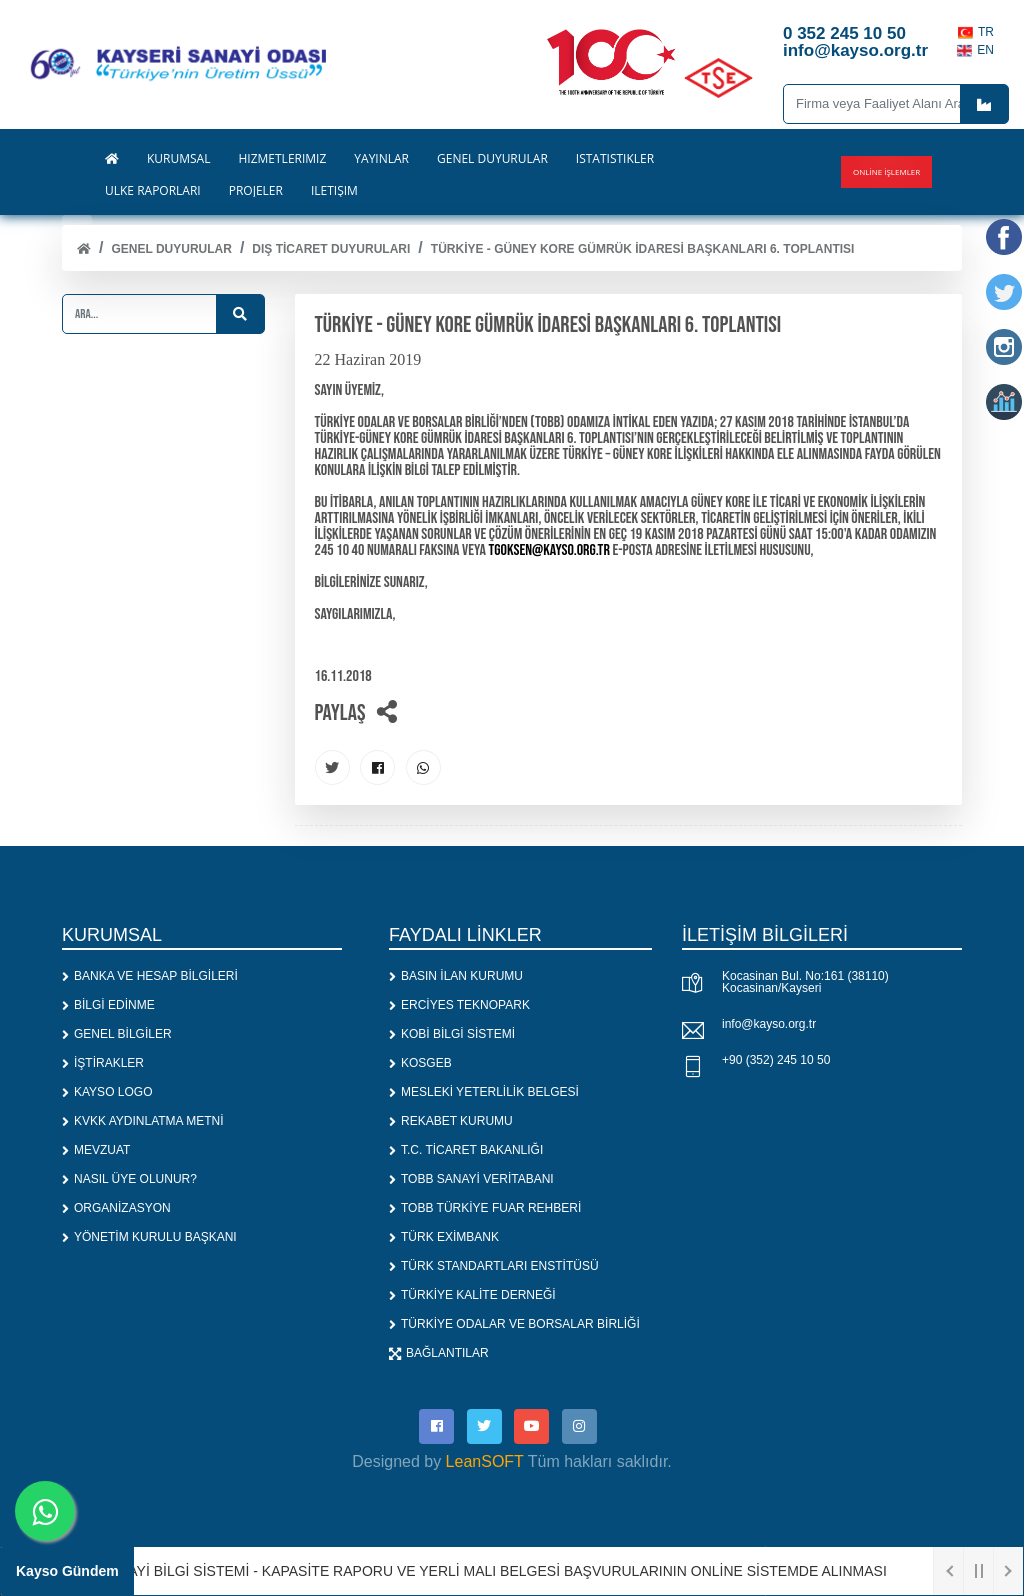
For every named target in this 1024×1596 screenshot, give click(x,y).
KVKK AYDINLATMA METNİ (143, 1121)
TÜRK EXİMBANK (444, 1237)
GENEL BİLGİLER (117, 1034)
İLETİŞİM (334, 191)
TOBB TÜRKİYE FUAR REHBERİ (485, 1208)
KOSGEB (420, 1063)
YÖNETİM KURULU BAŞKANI (149, 1237)
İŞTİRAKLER (103, 1063)
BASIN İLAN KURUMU (456, 976)
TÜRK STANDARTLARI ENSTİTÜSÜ (494, 1266)
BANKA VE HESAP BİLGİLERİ (150, 976)
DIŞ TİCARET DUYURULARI (331, 249)
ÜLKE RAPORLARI (153, 191)
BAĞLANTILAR (439, 1353)
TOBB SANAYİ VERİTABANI (471, 1179)
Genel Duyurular (171, 249)
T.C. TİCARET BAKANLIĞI (466, 1150)
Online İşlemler (886, 171)
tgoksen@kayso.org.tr (549, 550)
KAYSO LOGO (107, 1092)
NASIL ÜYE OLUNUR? (129, 1179)
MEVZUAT (96, 1150)
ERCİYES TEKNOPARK (459, 1005)
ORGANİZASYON (116, 1208)
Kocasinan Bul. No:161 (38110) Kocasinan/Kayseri (805, 982)
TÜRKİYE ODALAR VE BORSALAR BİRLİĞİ (514, 1324)
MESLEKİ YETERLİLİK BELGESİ (484, 1092)
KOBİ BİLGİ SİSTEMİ (452, 1034)
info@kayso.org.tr (769, 1024)
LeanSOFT (485, 1461)
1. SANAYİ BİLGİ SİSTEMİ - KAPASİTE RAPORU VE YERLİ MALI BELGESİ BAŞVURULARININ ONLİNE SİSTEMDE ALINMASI (487, 1571)
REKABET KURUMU (451, 1121)
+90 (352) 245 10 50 (776, 1060)
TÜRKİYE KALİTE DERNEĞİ (472, 1295)
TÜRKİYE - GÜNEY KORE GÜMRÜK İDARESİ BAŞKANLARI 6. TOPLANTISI (643, 249)
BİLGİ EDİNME (108, 1005)
